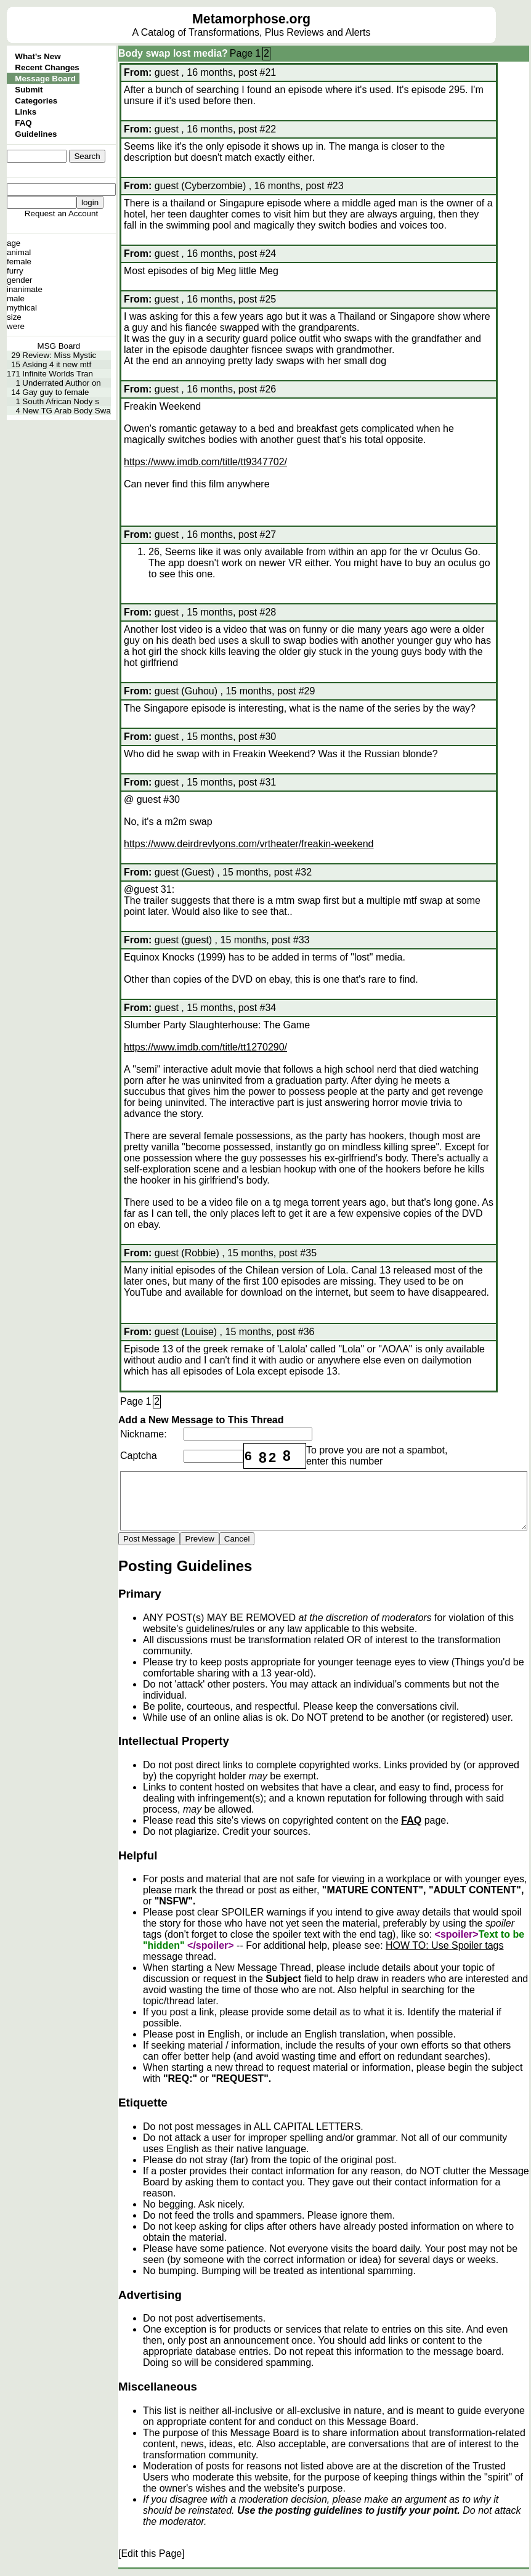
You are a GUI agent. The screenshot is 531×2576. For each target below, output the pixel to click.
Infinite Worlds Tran (57, 373)
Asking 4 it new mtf (56, 364)
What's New (37, 56)
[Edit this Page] (151, 2553)
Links (25, 111)
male (16, 298)
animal (19, 252)
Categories (36, 100)
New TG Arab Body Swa (66, 410)
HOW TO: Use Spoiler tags (444, 1945)
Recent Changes (47, 67)
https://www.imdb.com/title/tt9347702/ (205, 462)
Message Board (45, 78)
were (16, 326)
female (19, 261)
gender (20, 280)
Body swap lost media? (173, 53)
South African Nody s (60, 401)
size (14, 317)
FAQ (23, 123)
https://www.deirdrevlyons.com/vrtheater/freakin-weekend (249, 844)
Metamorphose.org (251, 19)
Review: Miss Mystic (59, 355)
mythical (22, 307)
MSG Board (59, 346)
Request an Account (61, 213)
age (13, 243)
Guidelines (36, 134)
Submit (29, 89)
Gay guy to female (55, 392)
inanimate (25, 289)
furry (15, 270)
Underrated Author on (61, 383)
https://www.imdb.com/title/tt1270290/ (205, 1047)
